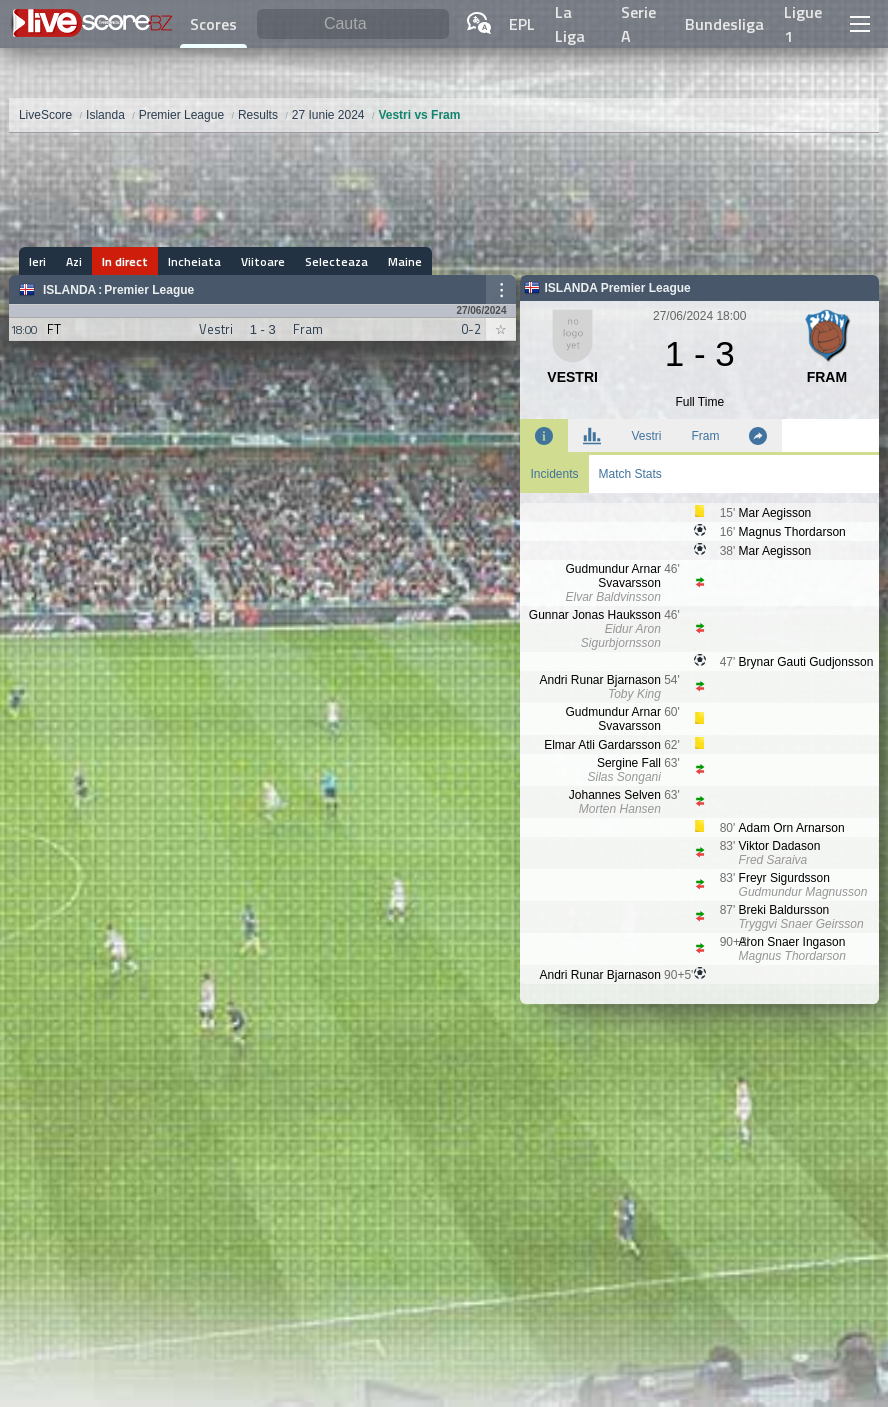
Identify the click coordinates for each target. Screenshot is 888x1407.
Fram (705, 436)
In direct (125, 261)
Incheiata (194, 261)
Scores (213, 24)
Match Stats (630, 474)
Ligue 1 (803, 24)
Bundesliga (724, 24)
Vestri (646, 436)
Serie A (638, 24)
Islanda (69, 290)
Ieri (37, 261)
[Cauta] (353, 24)
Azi (74, 261)
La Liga (570, 24)
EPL (522, 24)
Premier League (149, 290)
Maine (405, 261)
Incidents (554, 474)
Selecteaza (336, 261)
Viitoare (263, 261)
